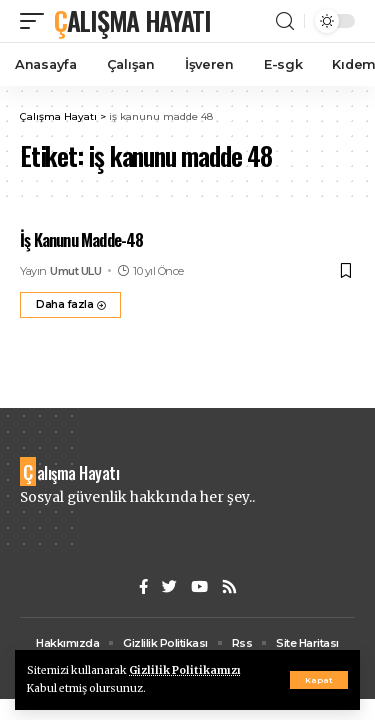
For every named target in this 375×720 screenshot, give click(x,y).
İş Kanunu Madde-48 (82, 239)
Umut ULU (75, 271)
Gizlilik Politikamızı (185, 670)
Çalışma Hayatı (132, 20)
